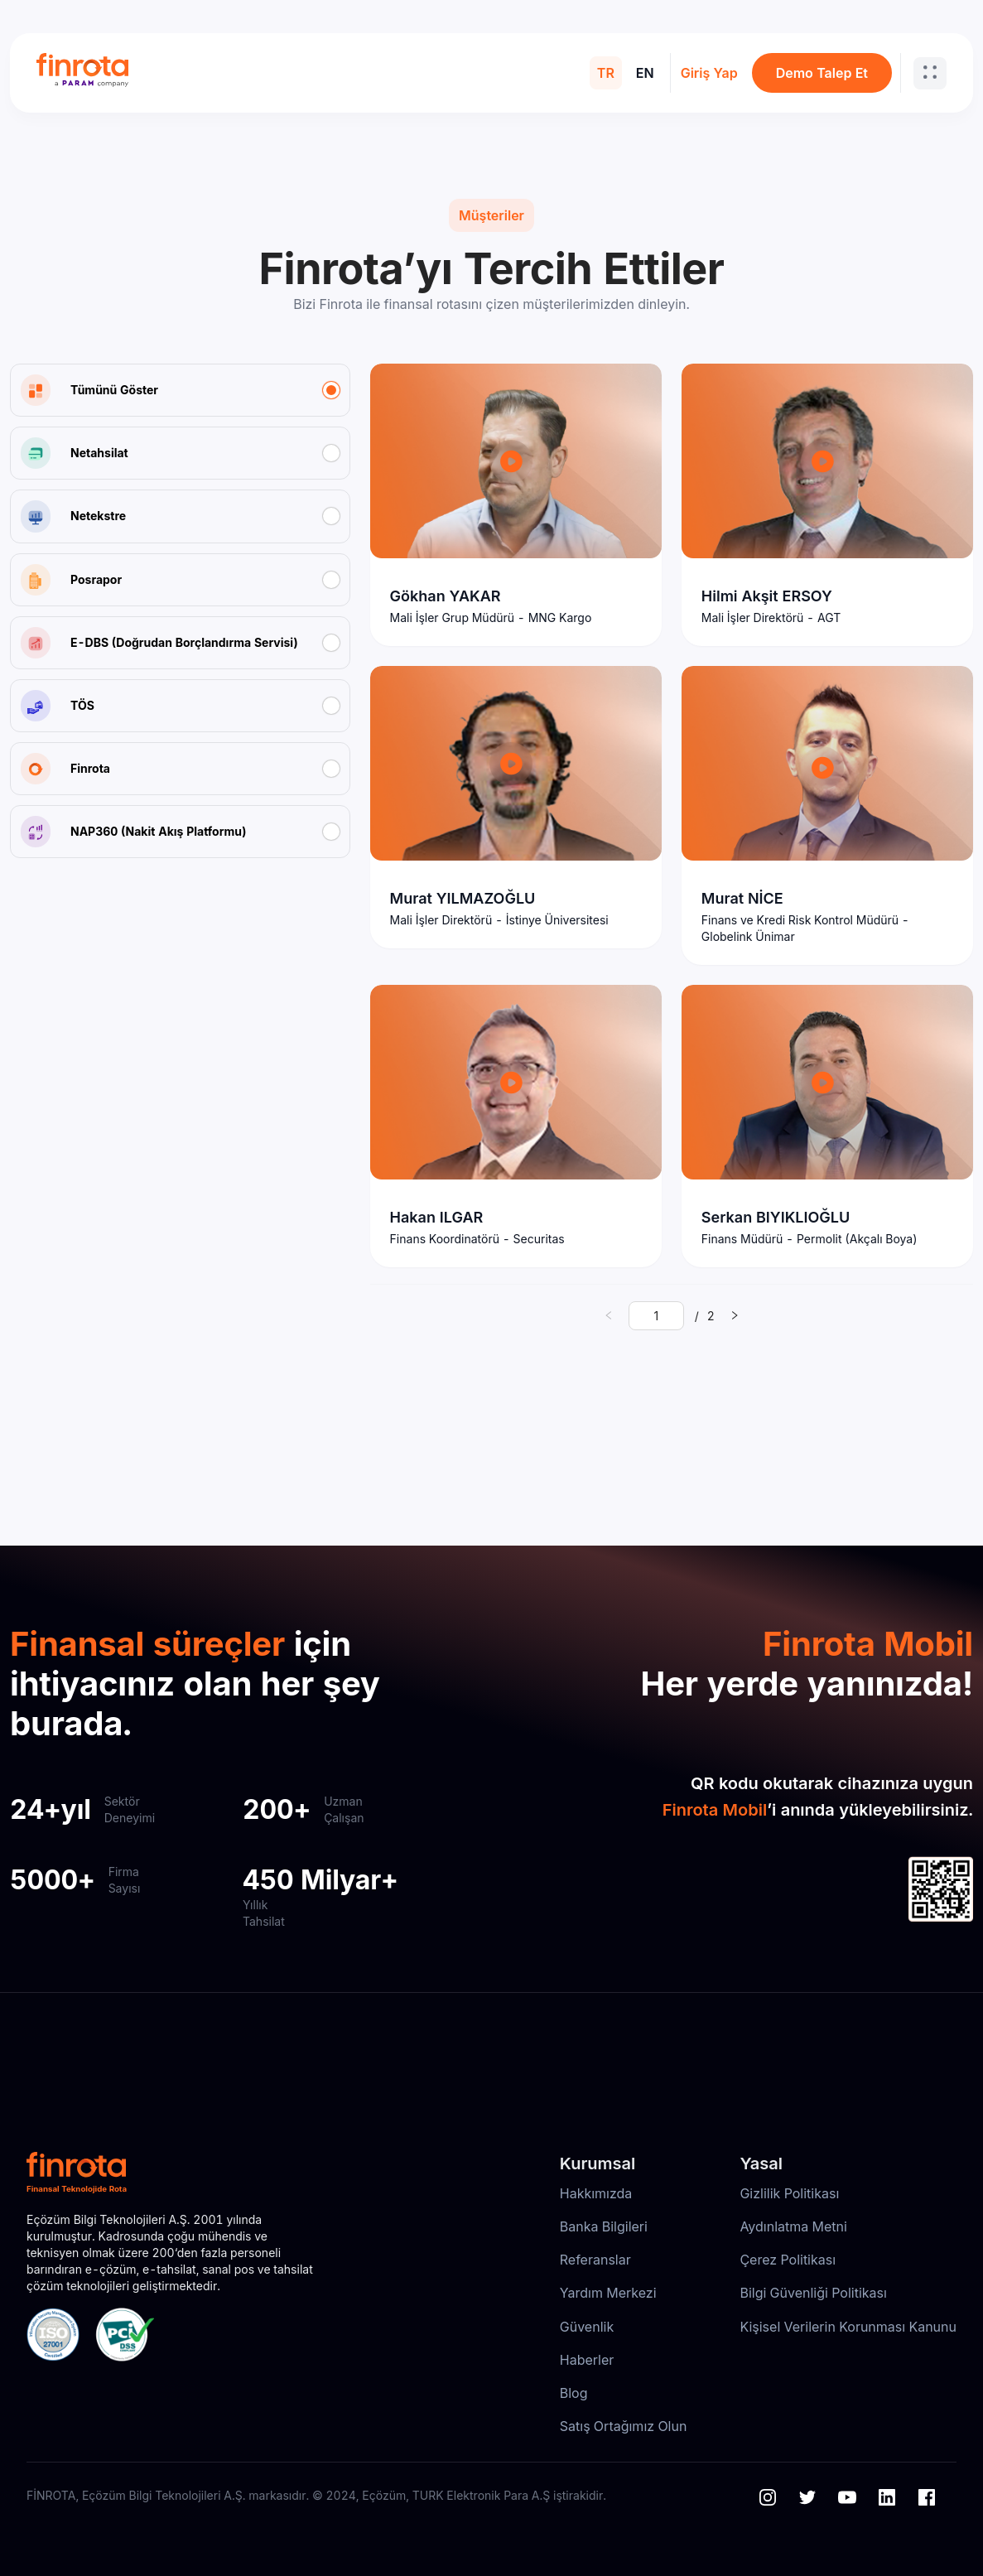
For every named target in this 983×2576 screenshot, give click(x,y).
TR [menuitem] (605, 73)
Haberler (587, 2360)
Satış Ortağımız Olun (623, 2426)
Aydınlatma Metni (793, 2226)
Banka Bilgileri (604, 2226)
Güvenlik (587, 2326)
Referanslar (595, 2259)
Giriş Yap (709, 73)
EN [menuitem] (645, 73)
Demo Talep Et (822, 73)
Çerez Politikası (788, 2259)
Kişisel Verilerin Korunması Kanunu (848, 2326)
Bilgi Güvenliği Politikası (813, 2292)
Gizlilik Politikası (789, 2193)
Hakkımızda (596, 2193)
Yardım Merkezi (608, 2292)
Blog (574, 2393)
